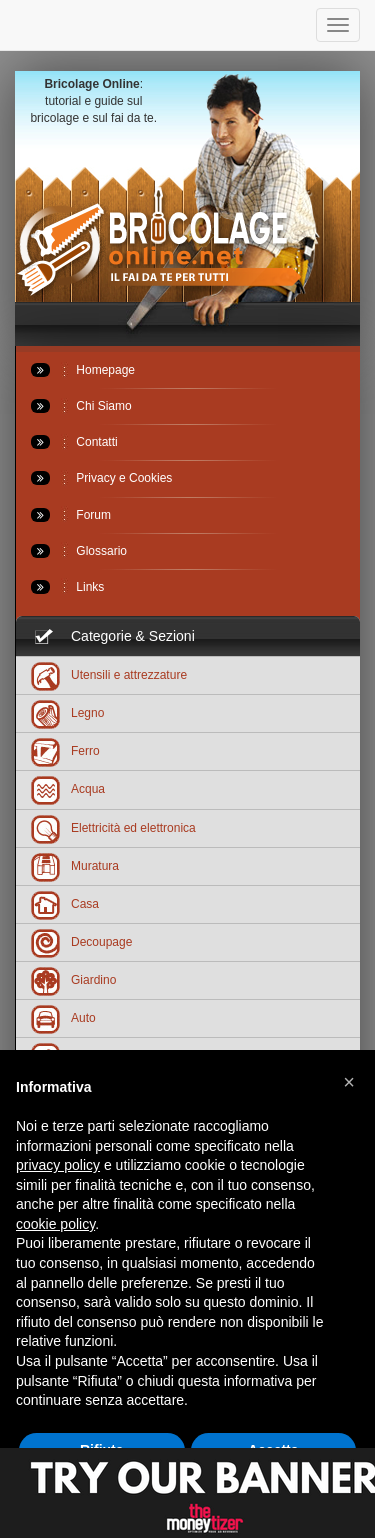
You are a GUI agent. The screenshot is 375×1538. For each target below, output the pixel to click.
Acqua (68, 788)
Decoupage (81, 941)
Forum (71, 515)
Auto (63, 1017)
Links (67, 587)
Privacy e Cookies (101, 478)
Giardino (73, 979)
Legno (67, 712)
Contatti (74, 442)
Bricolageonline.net (160, 243)
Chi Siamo (81, 406)
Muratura (75, 865)
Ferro (65, 750)
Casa (65, 903)
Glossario (79, 551)
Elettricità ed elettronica (113, 827)
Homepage (83, 370)
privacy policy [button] (58, 1165)
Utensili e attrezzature (109, 674)
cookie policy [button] (55, 1224)
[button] (349, 1082)
